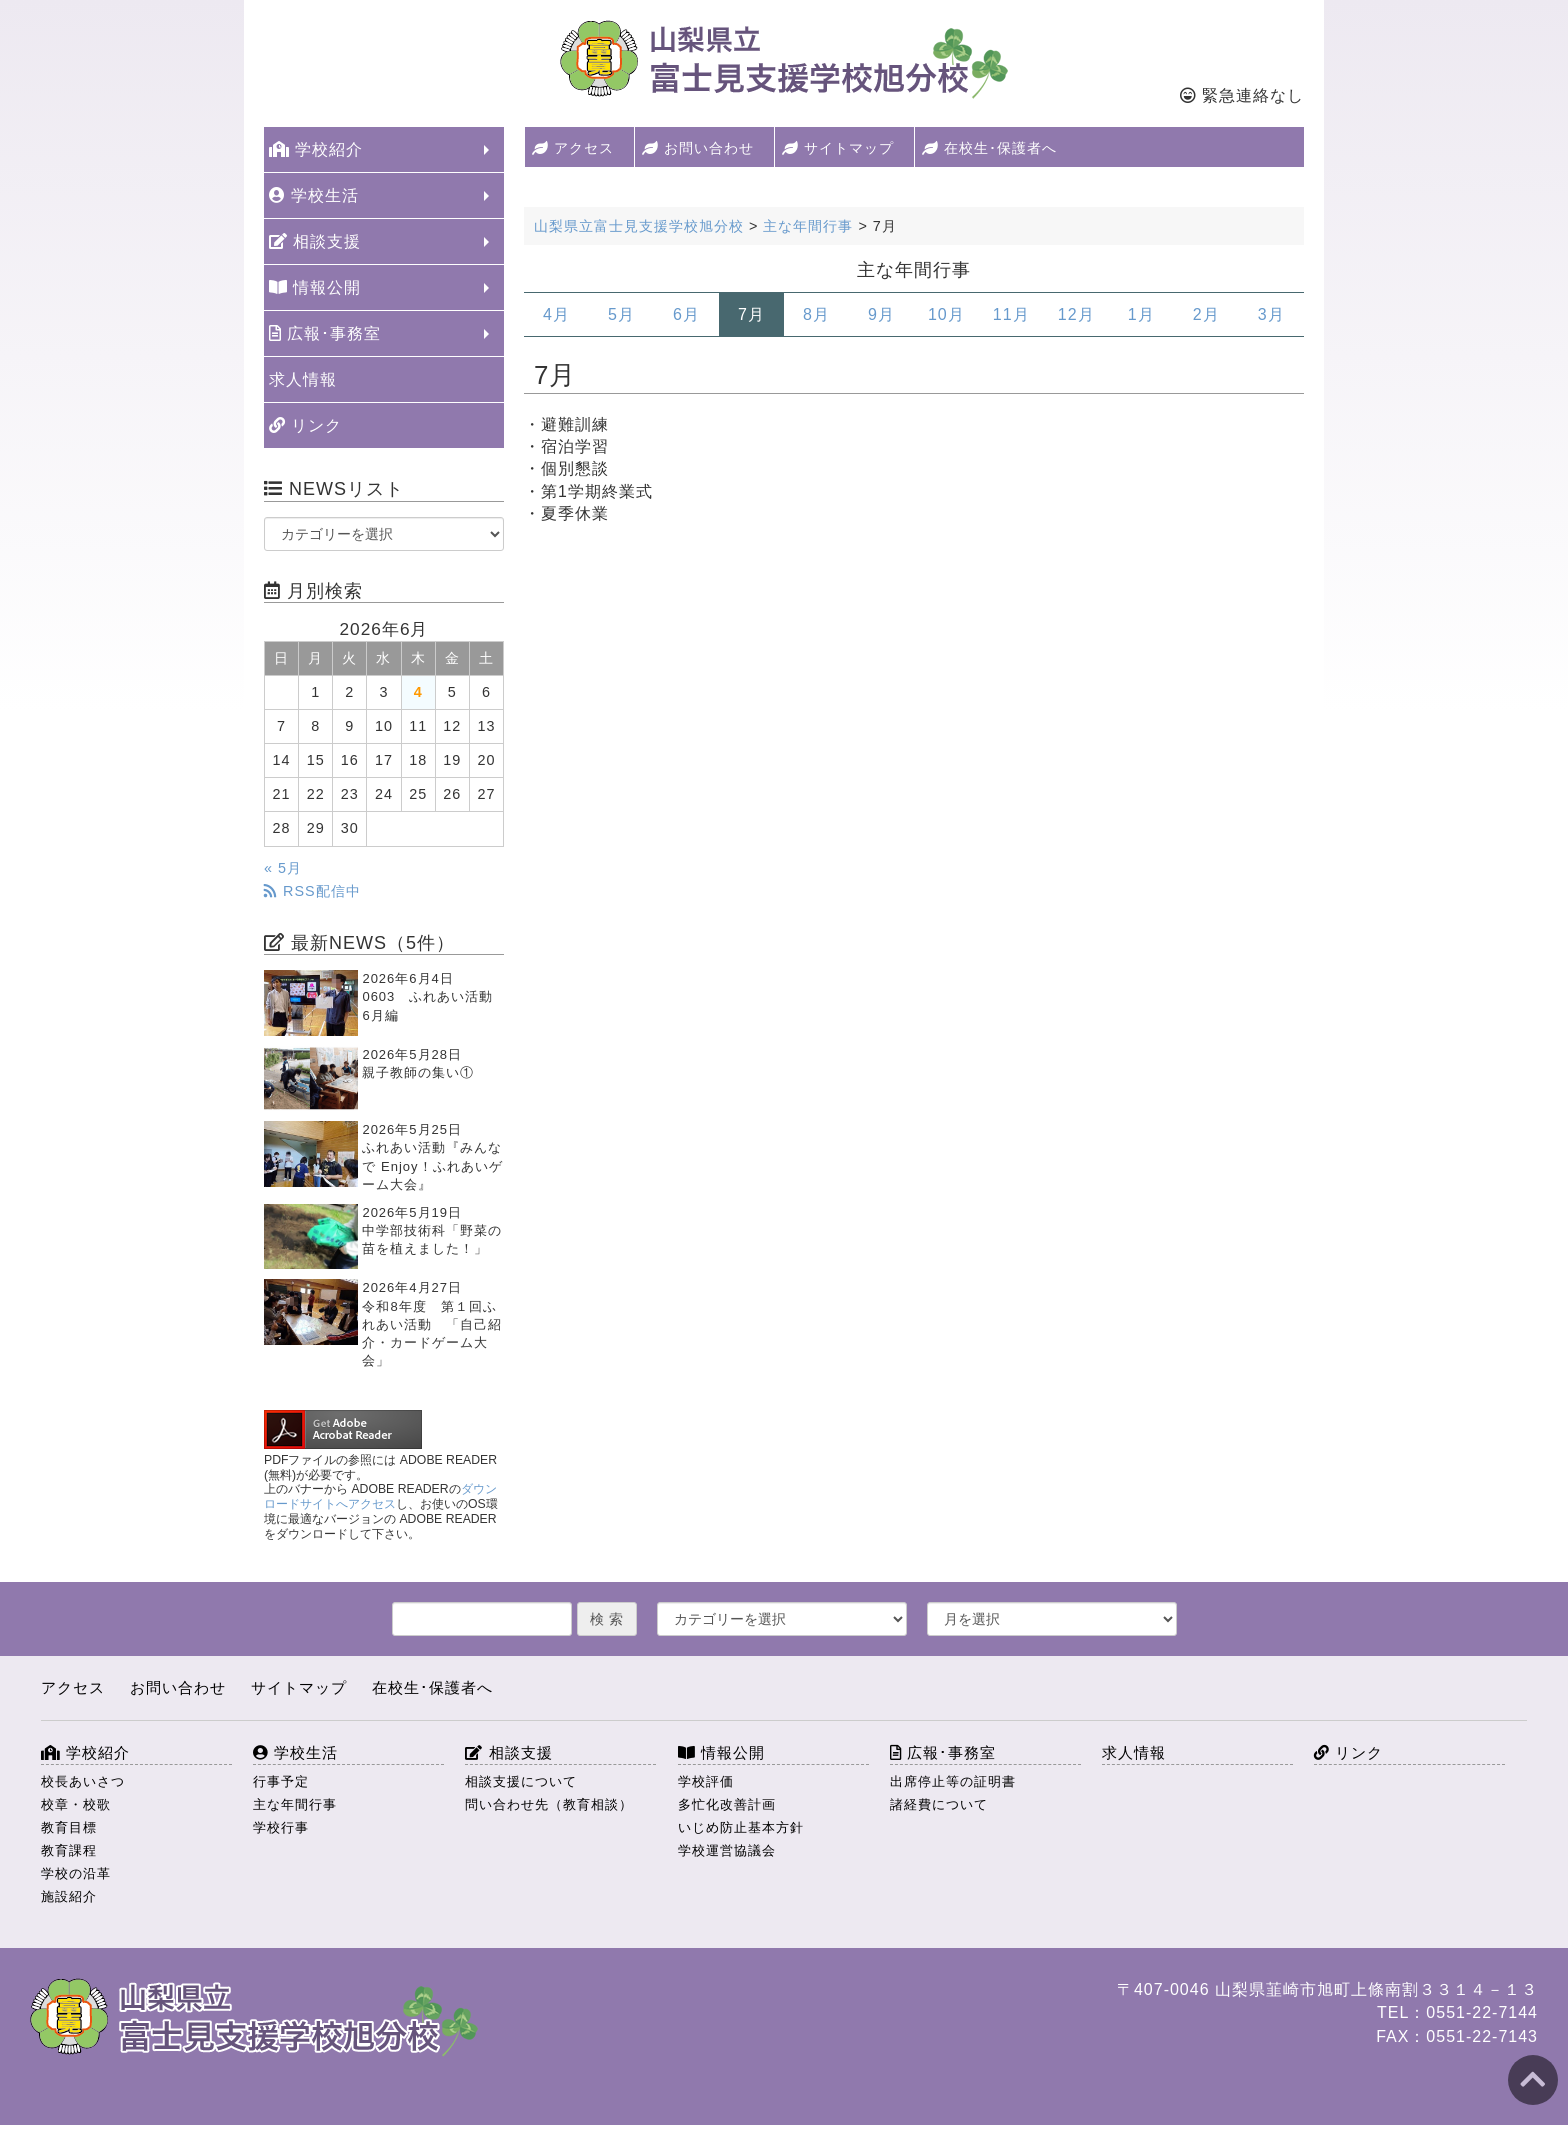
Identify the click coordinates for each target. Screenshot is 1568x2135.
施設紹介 (69, 1896)
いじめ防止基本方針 (741, 1827)
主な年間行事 (295, 1804)
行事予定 (281, 1781)
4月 (556, 314)
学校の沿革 (76, 1873)
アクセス (573, 148)
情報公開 (315, 287)
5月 (621, 314)
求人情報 (303, 379)
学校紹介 (316, 149)
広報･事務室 (325, 333)
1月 (1141, 314)
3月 (1271, 314)
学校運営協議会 (727, 1850)
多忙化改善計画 (727, 1804)
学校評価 (706, 1781)
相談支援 (315, 241)
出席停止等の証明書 (953, 1781)
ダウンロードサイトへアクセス (380, 1496)
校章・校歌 (76, 1804)
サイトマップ (838, 148)
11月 (1011, 314)
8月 (816, 314)
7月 (751, 314)
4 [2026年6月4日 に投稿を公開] (418, 692)
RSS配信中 (312, 891)
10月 (946, 314)
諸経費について (939, 1804)
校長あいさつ (83, 1781)
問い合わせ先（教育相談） (549, 1804)
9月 (881, 314)
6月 (686, 314)
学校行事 (281, 1827)
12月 (1076, 314)
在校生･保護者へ (989, 148)
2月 (1206, 314)
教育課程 (69, 1850)
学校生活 (314, 195)
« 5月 (283, 868)
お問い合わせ (698, 148)
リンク (305, 425)
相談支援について (521, 1781)
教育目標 (69, 1827)
